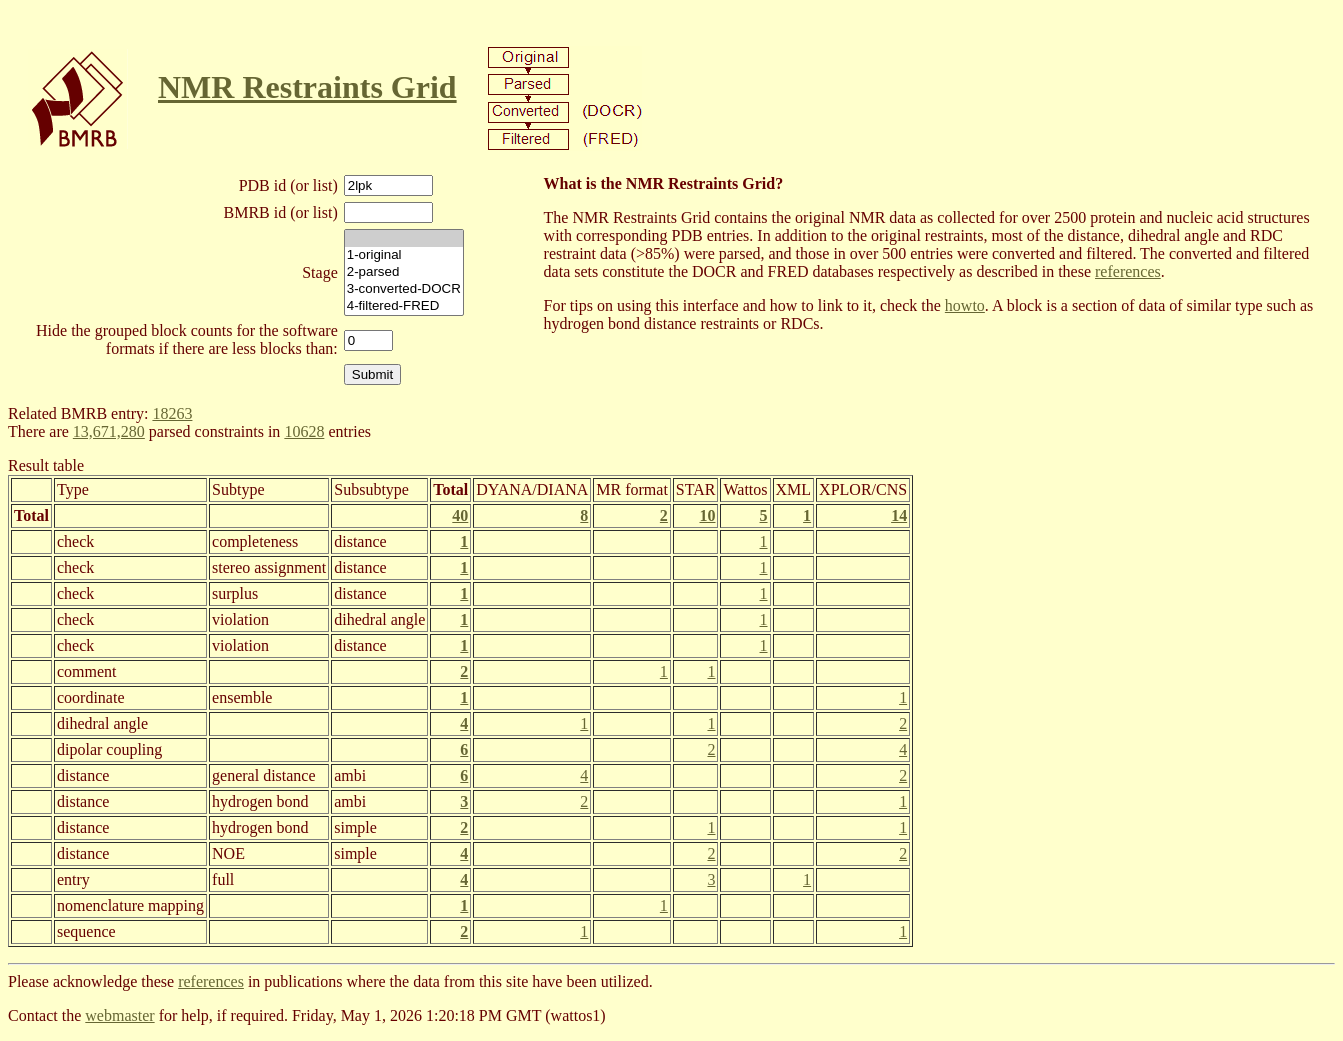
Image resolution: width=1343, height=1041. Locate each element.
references (1128, 271)
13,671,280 (109, 431)
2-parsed (404, 272)
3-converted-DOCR (404, 289)
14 (899, 515)
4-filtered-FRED (404, 306)
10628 (304, 431)
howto (965, 305)
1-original (404, 255)
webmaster (119, 1015)
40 (460, 515)
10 (707, 515)
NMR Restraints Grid (307, 87)
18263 (172, 413)
